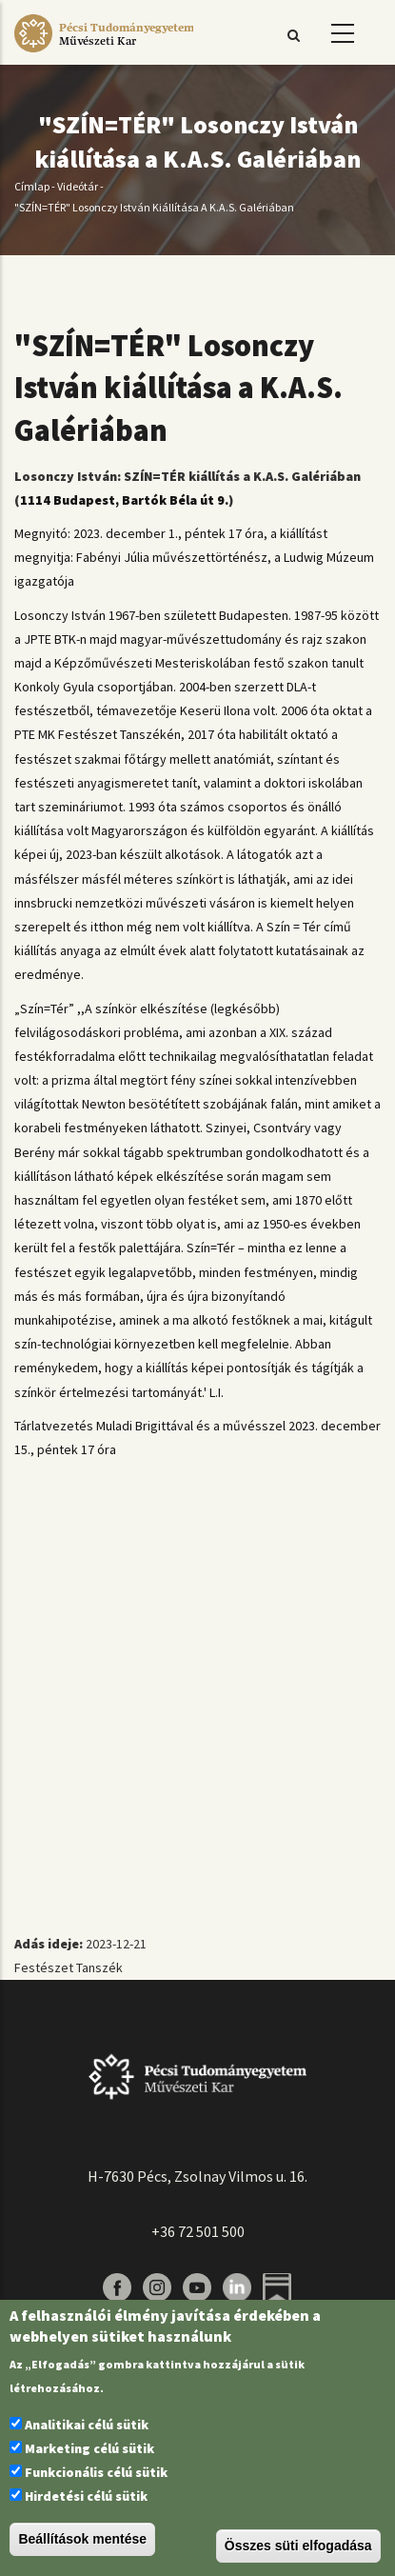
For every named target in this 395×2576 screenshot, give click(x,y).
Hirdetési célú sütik (86, 2496)
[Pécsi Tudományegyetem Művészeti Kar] (103, 52)
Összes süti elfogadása (298, 2545)
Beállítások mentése (82, 2538)
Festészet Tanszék (68, 1967)
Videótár (77, 186)
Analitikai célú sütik (86, 2424)
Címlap (31, 186)
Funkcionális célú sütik (96, 2472)
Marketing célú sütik (89, 2448)
